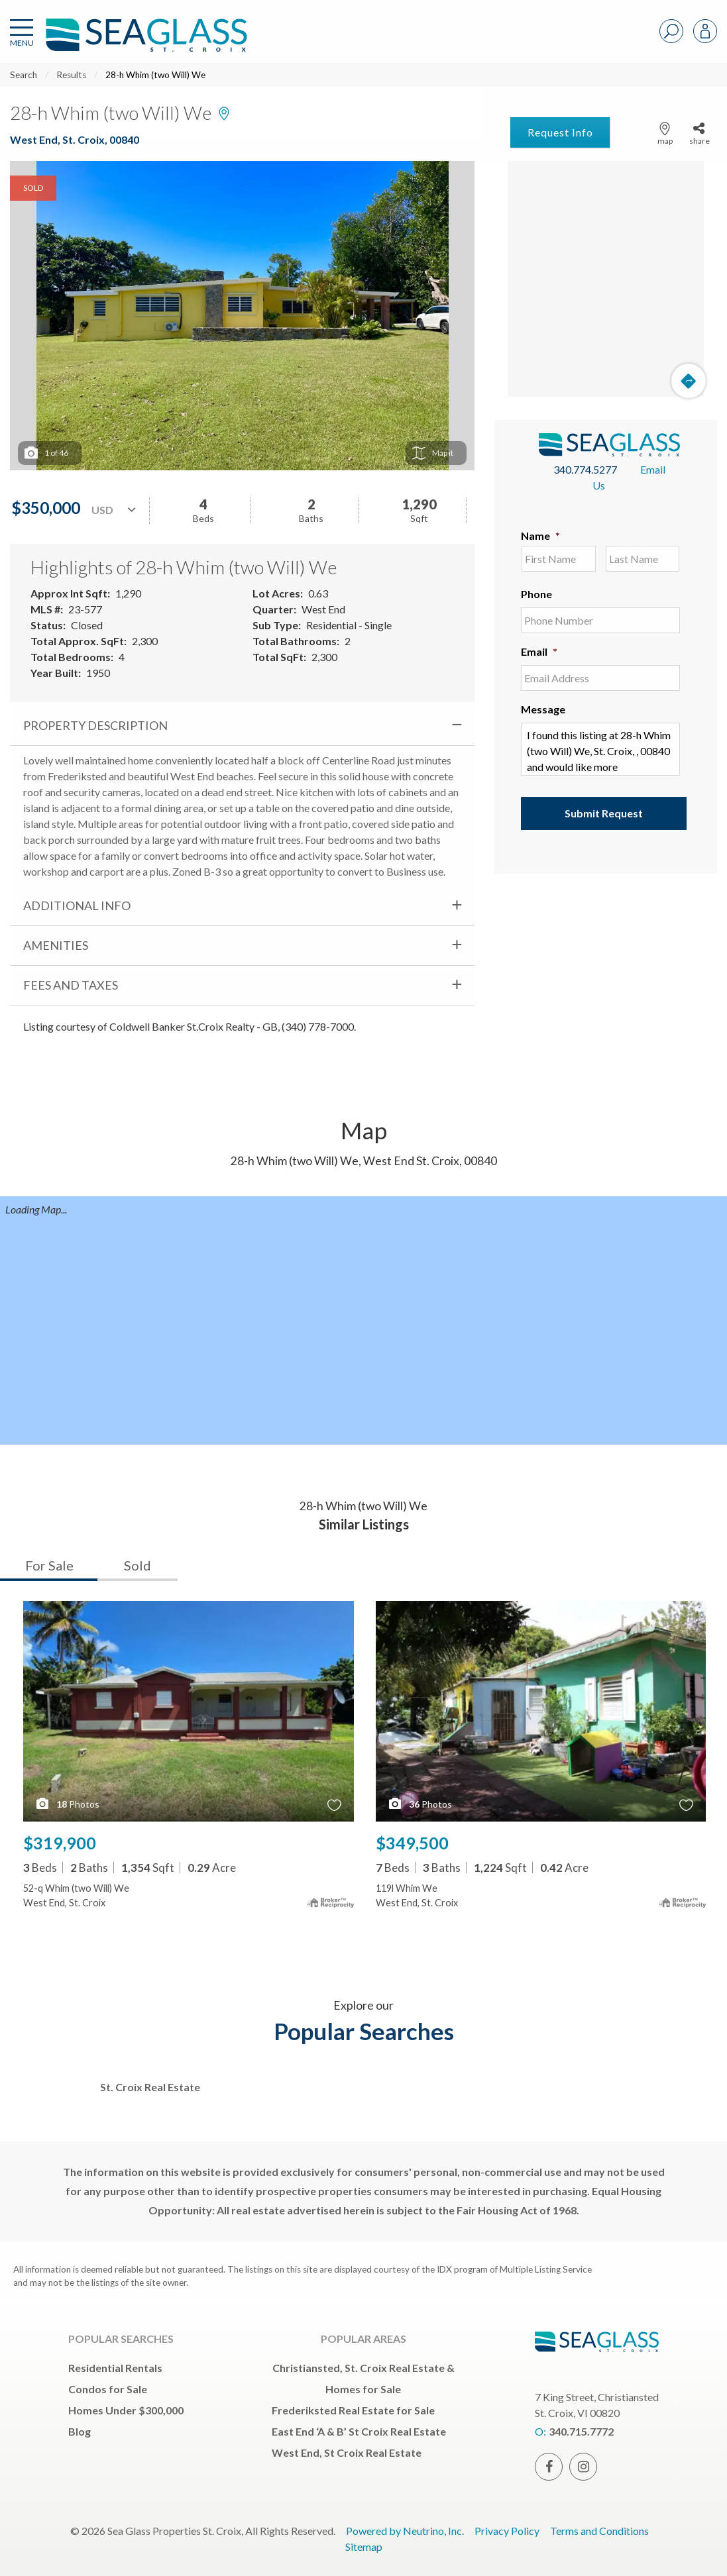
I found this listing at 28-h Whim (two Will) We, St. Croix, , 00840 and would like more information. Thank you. (600, 749)
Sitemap (363, 2546)
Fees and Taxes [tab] (70, 985)
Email (539, 651)
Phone (536, 594)
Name (540, 535)
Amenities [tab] (55, 945)
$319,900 (59, 1843)
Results (71, 75)
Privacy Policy (507, 2530)
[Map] (606, 279)
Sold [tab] (137, 1565)
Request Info (560, 132)
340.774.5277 (585, 469)
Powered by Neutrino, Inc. (405, 2530)
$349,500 (412, 1843)
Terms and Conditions (599, 2530)
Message (543, 709)
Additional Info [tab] (77, 905)
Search (23, 75)
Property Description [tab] (95, 725)
